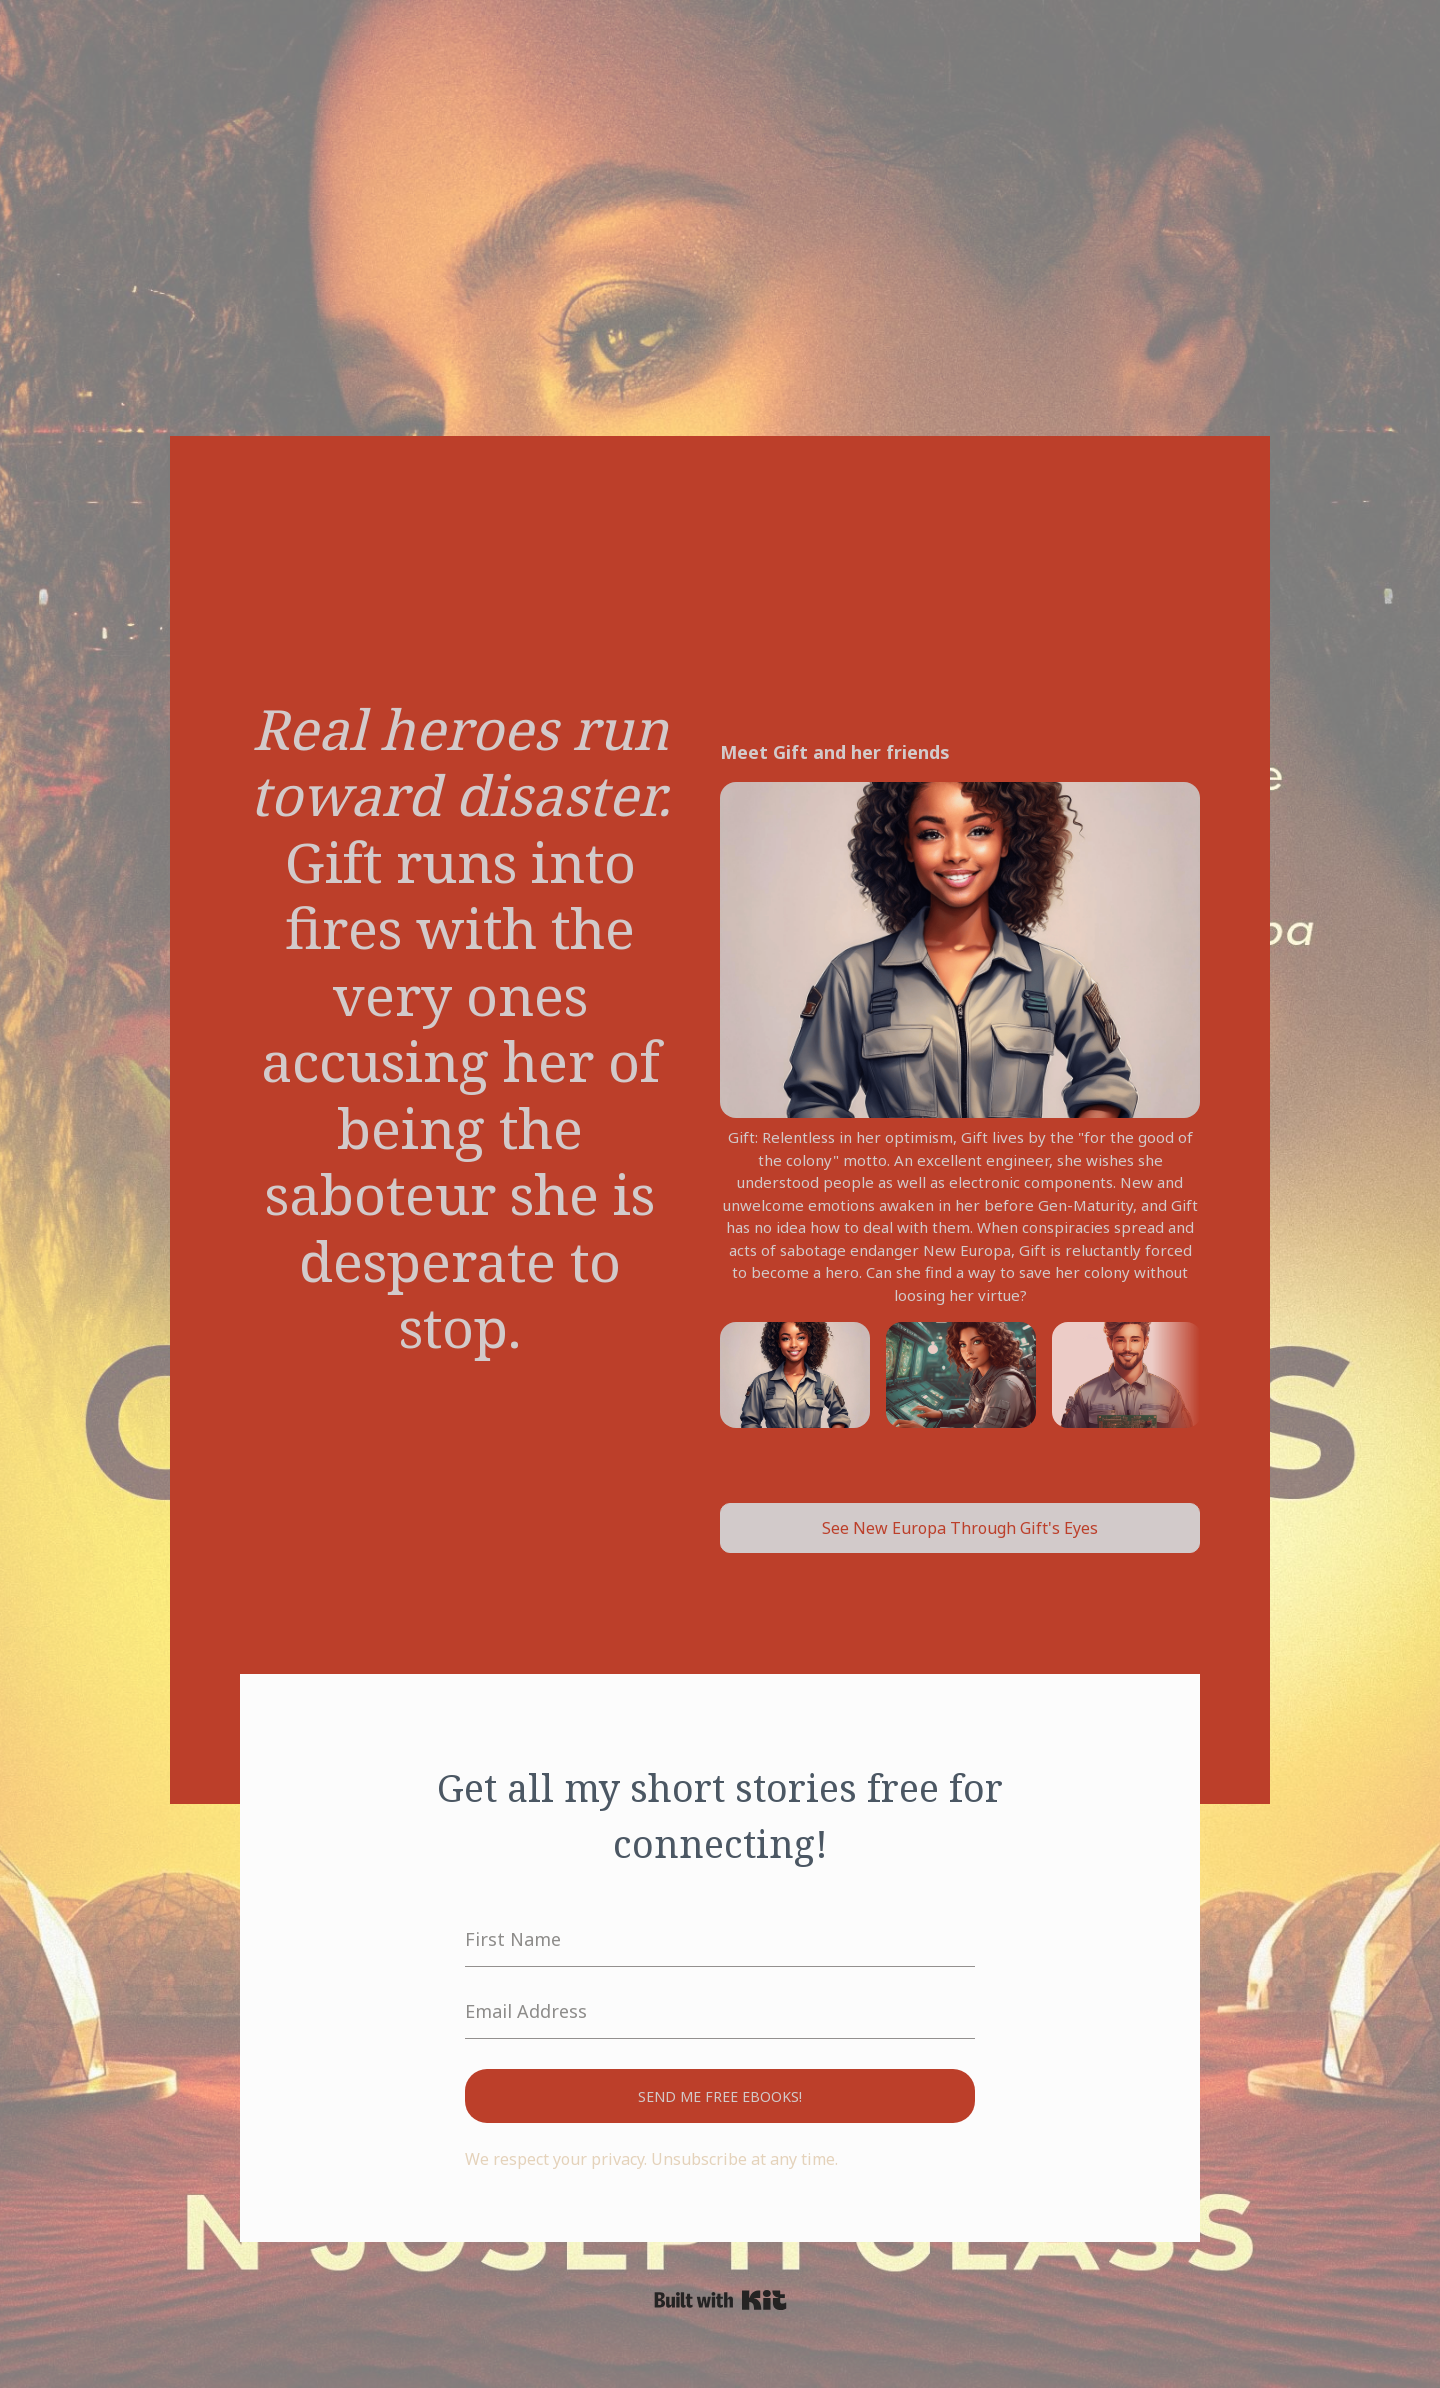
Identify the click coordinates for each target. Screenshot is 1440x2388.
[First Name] (720, 1940)
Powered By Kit (720, 2300)
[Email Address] (720, 2012)
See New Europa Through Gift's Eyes (960, 1528)
